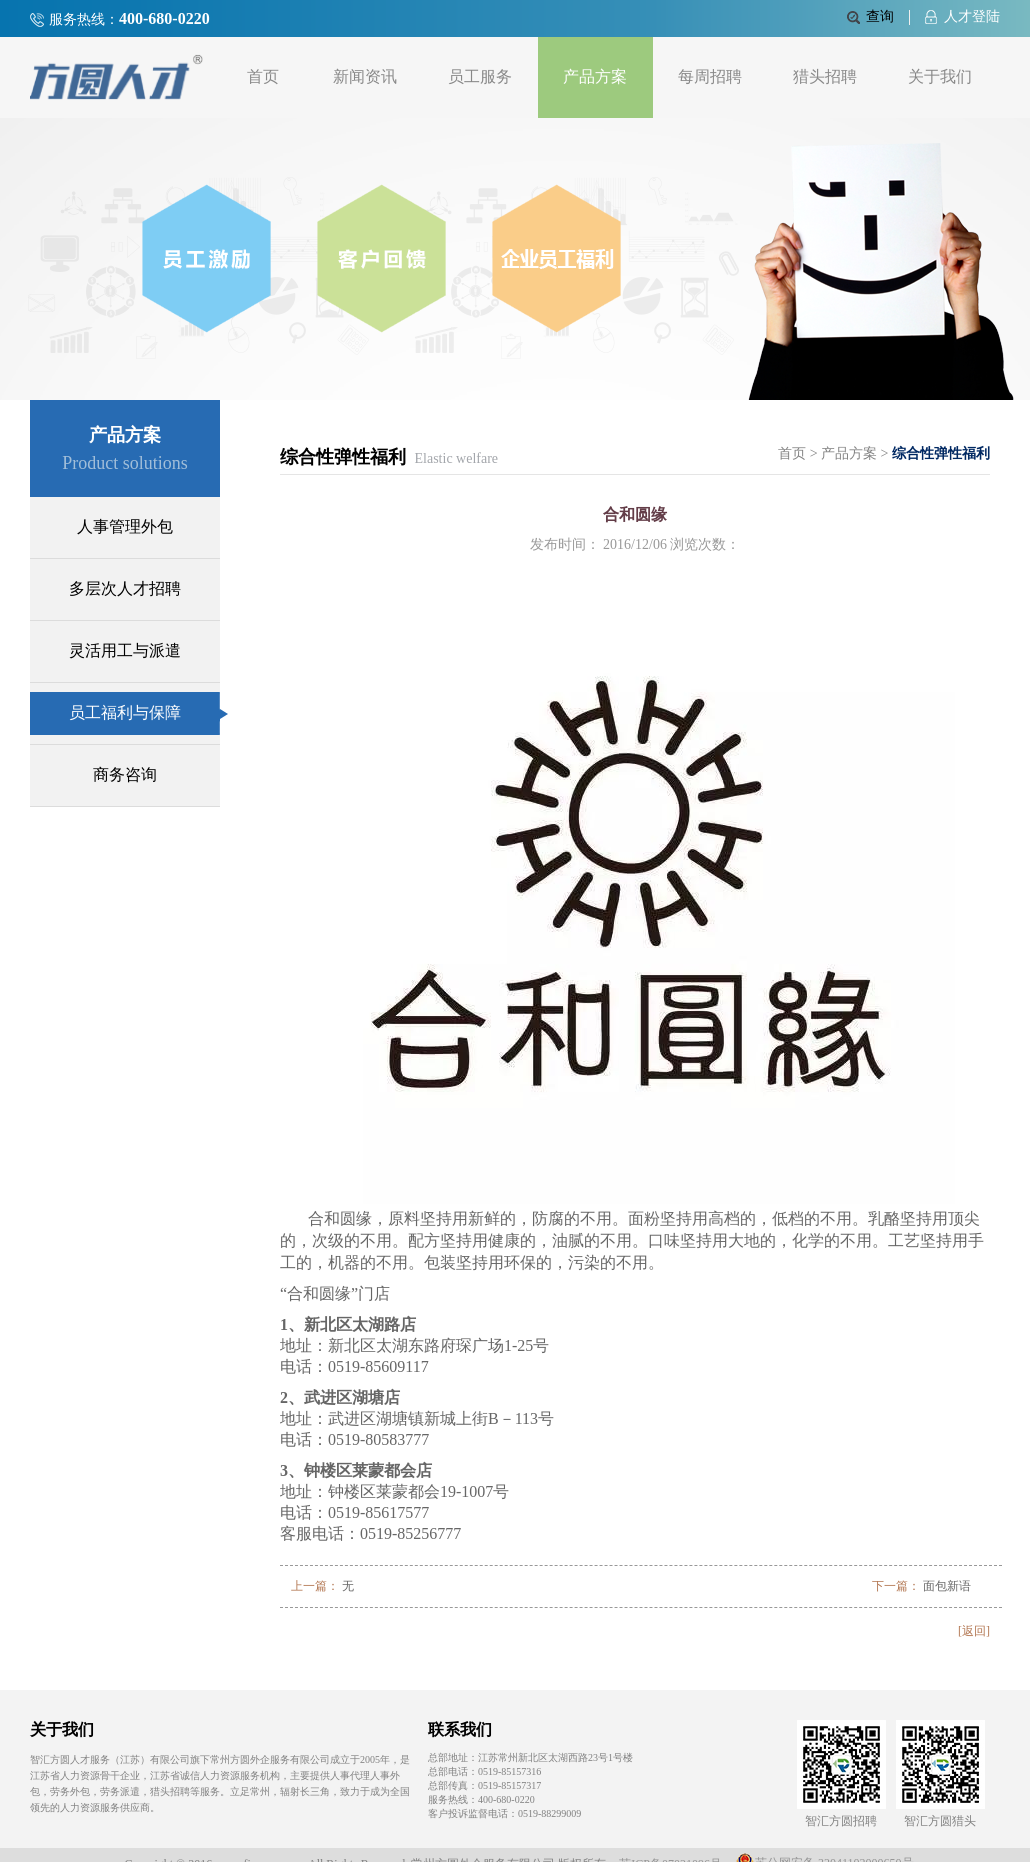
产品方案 (595, 76)
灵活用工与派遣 (125, 650)
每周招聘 (710, 76)
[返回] (974, 1631)
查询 (870, 16)
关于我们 (940, 76)
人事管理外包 (125, 526)
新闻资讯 (365, 76)
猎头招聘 (825, 76)
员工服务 (480, 76)
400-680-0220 (164, 18)
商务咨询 (125, 774)
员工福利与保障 (144, 712)
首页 (263, 76)
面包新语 (947, 1586)
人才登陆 (962, 16)
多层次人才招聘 (125, 588)
